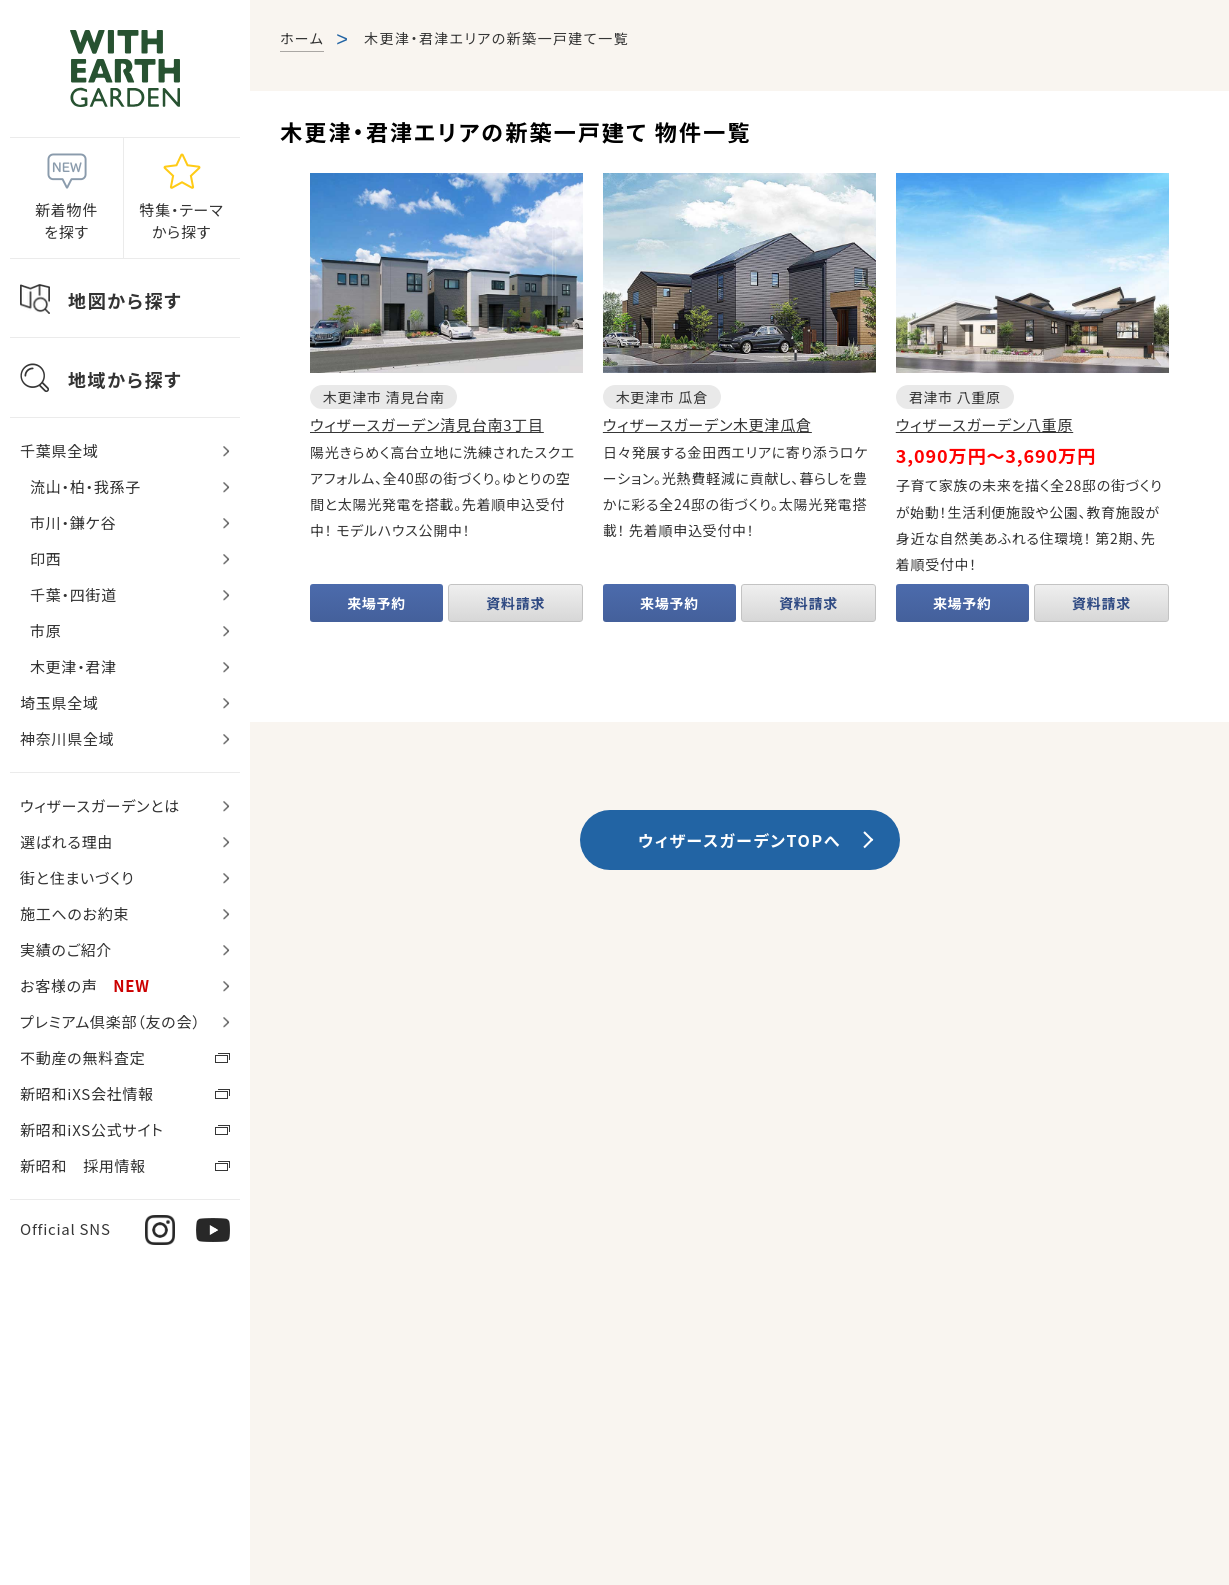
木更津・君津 (73, 666)
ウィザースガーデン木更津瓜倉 (707, 424)
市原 (46, 630)
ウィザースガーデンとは (100, 805)
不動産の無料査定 (82, 1057)
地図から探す (125, 300)
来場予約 (376, 603)
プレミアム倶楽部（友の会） (110, 1021)
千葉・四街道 (73, 594)
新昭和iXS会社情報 (87, 1093)
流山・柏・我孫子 (85, 486)
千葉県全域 (59, 450)
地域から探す (125, 379)
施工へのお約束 (74, 913)
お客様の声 (85, 986)
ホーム (302, 38)
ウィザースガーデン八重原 (984, 424)
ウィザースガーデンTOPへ (739, 840)
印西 (46, 558)
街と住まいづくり (77, 877)
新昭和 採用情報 (83, 1165)
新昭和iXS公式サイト (92, 1129)
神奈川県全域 (67, 738)
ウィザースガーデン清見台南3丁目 (427, 424)
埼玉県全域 (59, 702)
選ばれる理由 (66, 841)
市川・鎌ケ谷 (73, 522)
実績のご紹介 (66, 949)
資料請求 (515, 603)
